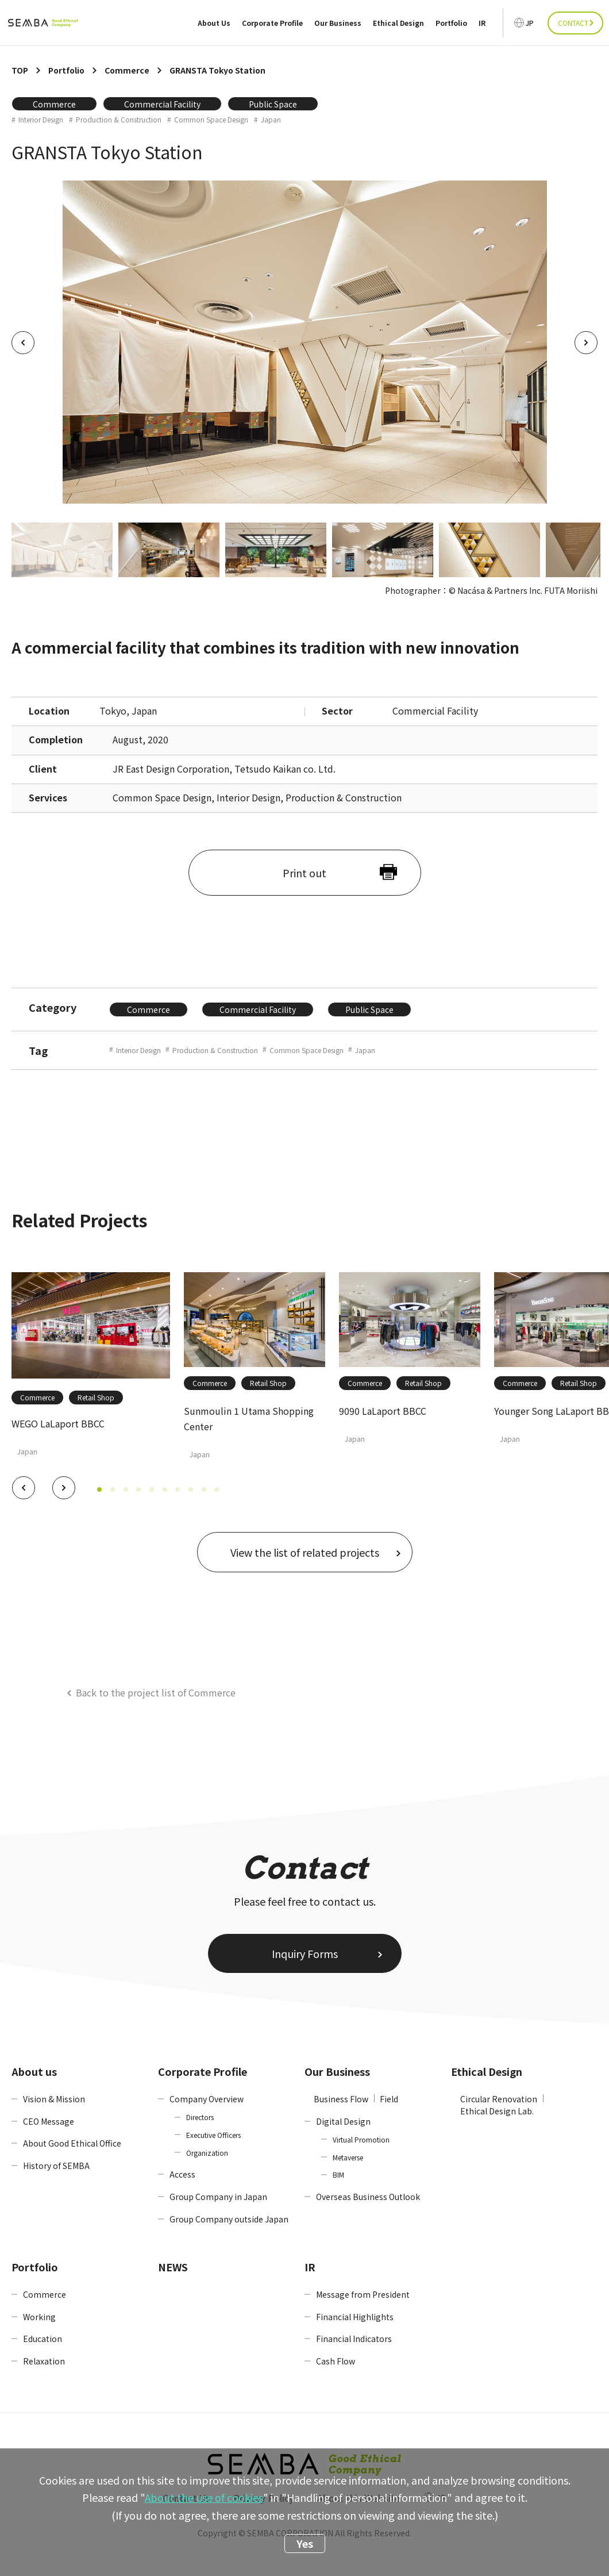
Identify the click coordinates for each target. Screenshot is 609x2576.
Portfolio (451, 23)
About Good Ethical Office (72, 2143)
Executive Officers (213, 2135)
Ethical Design (398, 23)
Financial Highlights (355, 2316)
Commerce (54, 104)
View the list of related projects (304, 1552)
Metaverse (348, 2157)
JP (530, 23)
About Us (214, 23)
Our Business (337, 23)
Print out (304, 872)
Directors (200, 2117)
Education (42, 2338)
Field (389, 2099)
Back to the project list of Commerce (156, 1692)
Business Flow (341, 2099)
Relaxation (44, 2361)
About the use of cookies (204, 2497)
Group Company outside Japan (228, 2219)
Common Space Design (211, 120)
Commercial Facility (162, 104)
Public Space (273, 104)
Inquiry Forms (305, 1953)
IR (482, 23)
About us (34, 2071)
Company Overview (206, 2099)
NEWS (173, 2266)
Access (182, 2174)
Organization (207, 2152)
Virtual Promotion (361, 2139)
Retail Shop (96, 1397)
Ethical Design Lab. (497, 2111)
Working (39, 2316)
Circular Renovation (498, 2099)
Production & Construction (118, 120)
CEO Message (48, 2121)
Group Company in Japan (218, 2196)
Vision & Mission (54, 2099)
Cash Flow (335, 2361)
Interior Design (40, 120)
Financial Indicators (354, 2338)
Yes (304, 2543)
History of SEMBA (56, 2165)
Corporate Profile (272, 23)
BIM (338, 2174)
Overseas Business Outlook (368, 2196)
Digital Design (343, 2121)
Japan (271, 120)
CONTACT (573, 23)
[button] (23, 1487)
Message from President (363, 2294)
